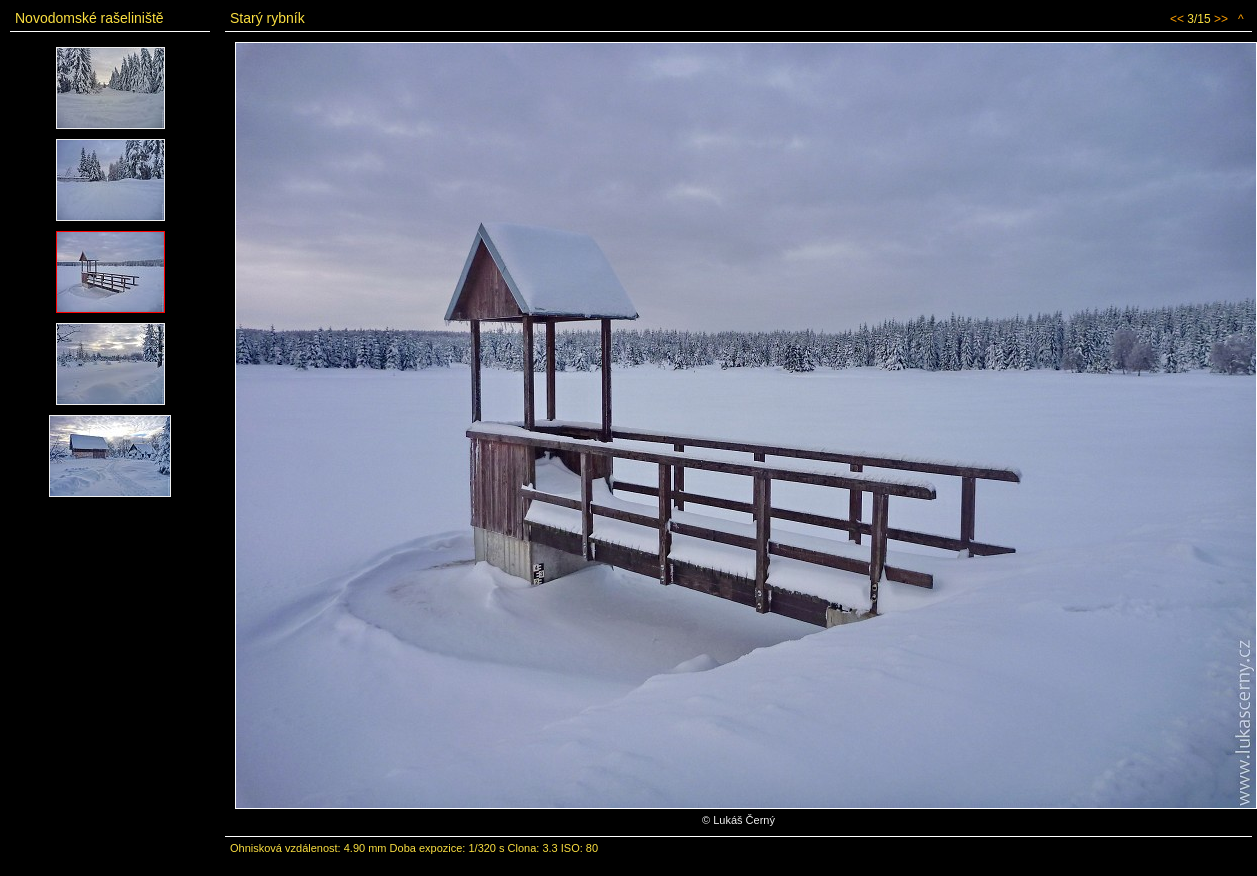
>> (1221, 19)
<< (1177, 19)
